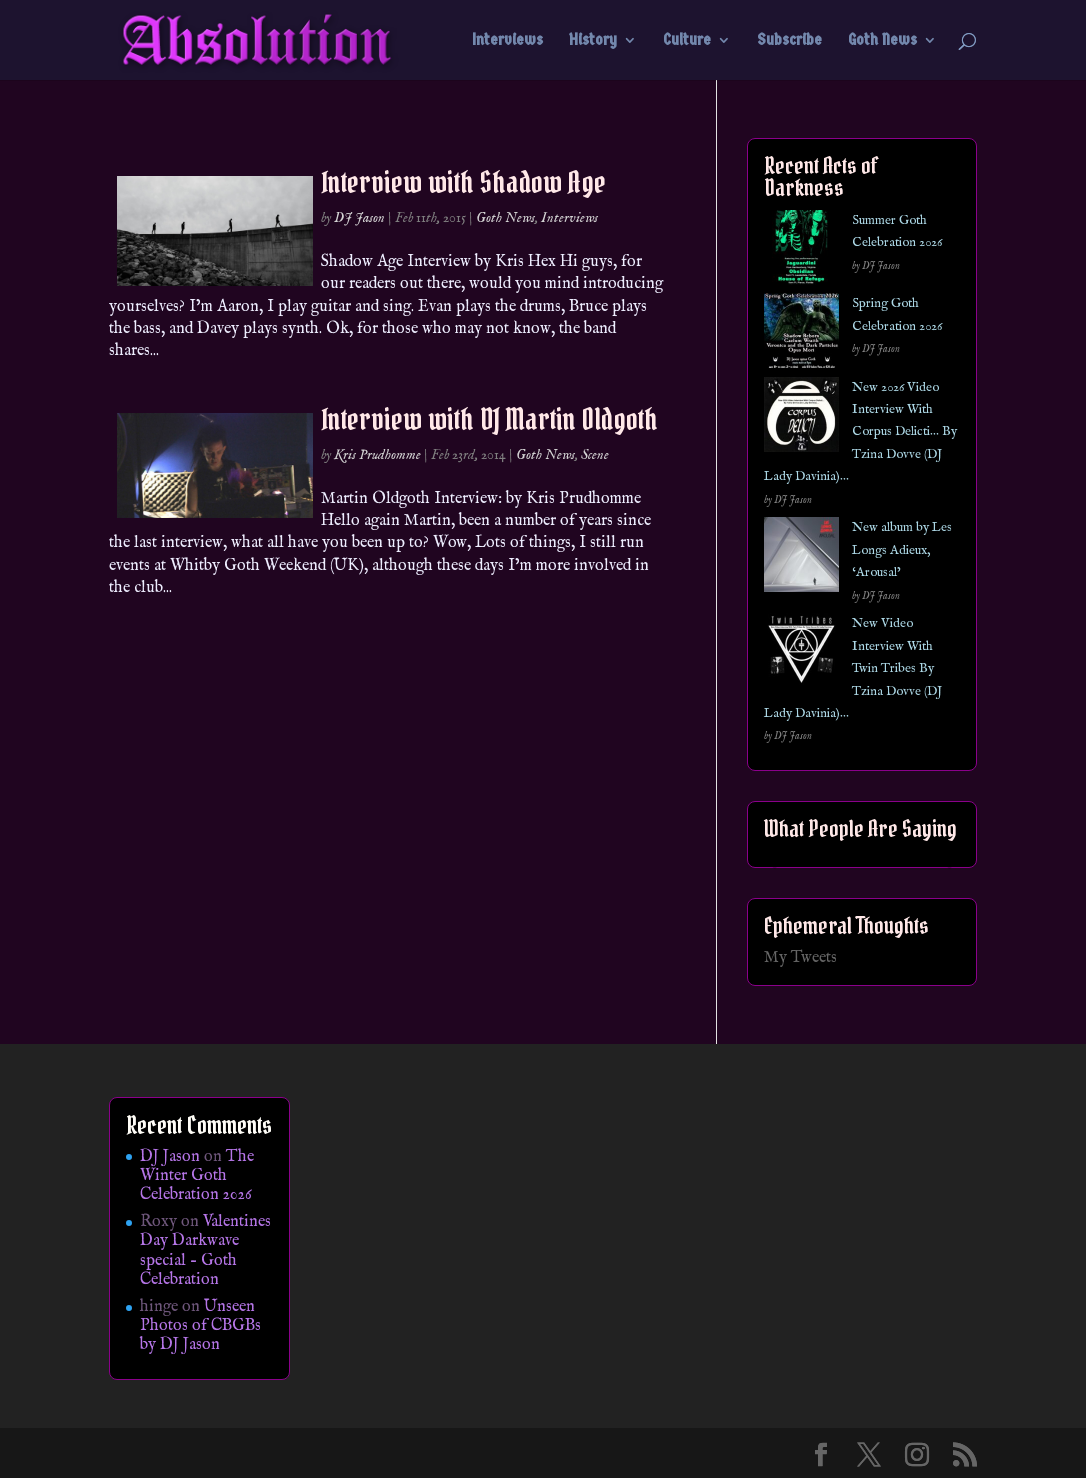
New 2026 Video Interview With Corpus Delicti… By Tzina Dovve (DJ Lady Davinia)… (860, 432)
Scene (595, 455)
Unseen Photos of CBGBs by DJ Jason (200, 1326)
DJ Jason (359, 218)
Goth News (882, 41)
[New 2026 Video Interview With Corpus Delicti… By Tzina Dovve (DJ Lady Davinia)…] (801, 418)
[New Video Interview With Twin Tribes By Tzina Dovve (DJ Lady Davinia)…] (801, 654)
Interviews (507, 41)
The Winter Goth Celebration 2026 (197, 1176)
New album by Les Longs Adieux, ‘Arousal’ (902, 550)
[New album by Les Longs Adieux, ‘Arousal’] (801, 558)
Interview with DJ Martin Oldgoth (489, 419)
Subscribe (789, 41)
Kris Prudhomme (377, 455)
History (593, 41)
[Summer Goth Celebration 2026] (801, 251)
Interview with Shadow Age (463, 182)
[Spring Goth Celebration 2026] (801, 334)
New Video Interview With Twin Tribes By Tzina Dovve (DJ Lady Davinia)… (853, 668)
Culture (687, 41)
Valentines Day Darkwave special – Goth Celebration (205, 1251)
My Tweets (800, 958)
